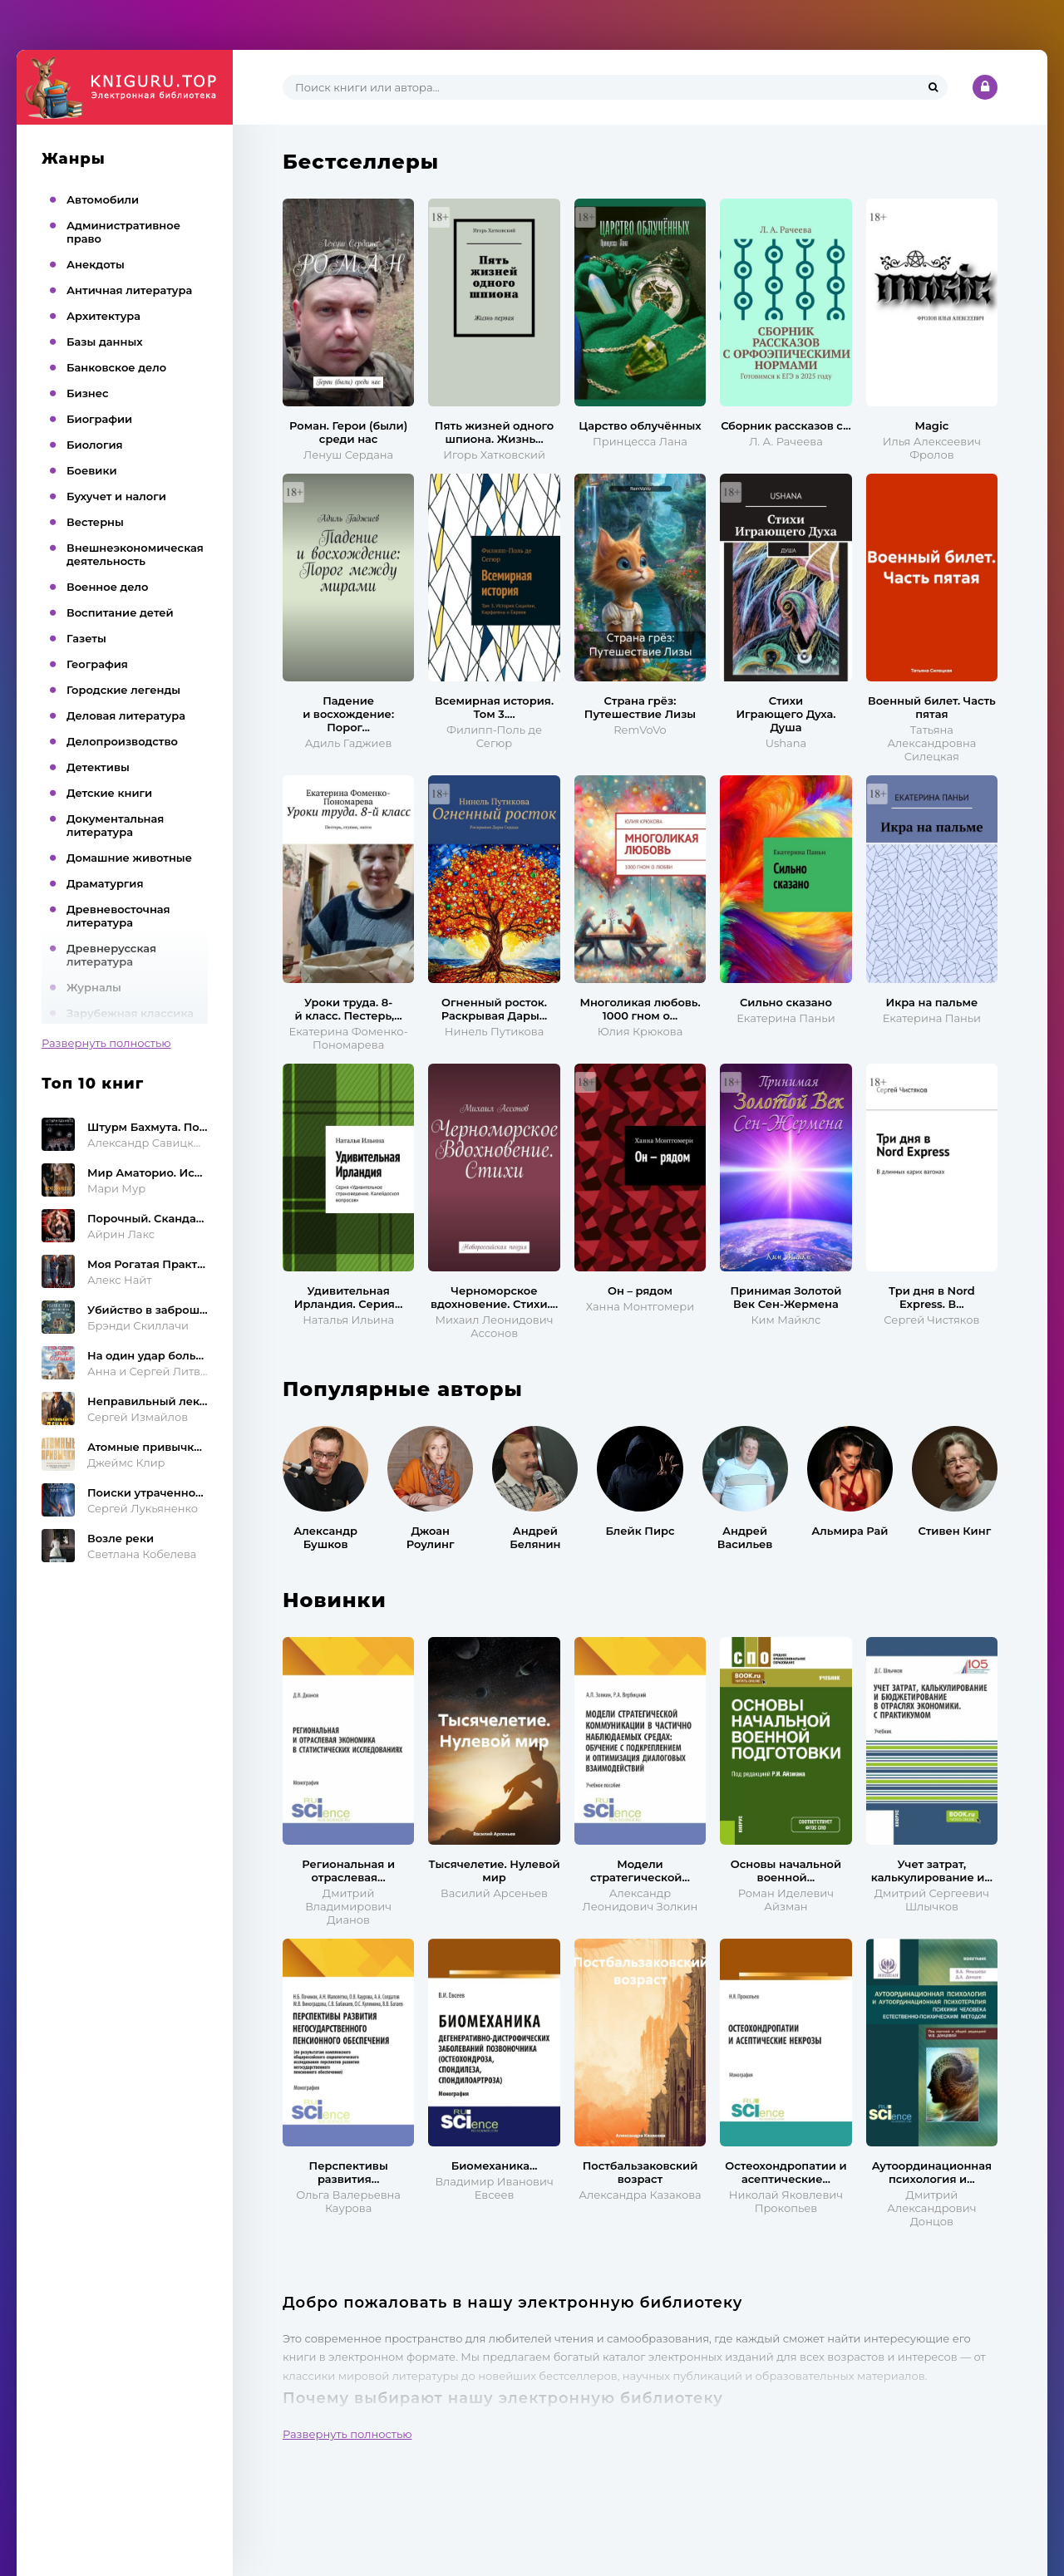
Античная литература (129, 290)
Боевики (91, 470)
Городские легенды (123, 689)
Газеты (86, 638)
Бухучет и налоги (116, 496)
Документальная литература (115, 825)
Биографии (99, 418)
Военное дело (107, 586)
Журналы (93, 987)
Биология (94, 444)
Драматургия (105, 883)
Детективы (98, 767)
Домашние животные (129, 857)
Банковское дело (116, 367)
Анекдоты (95, 264)
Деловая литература (125, 715)
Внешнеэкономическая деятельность (135, 554)
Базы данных (104, 341)
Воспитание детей (120, 612)
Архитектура (103, 315)
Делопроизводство (122, 741)
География (97, 664)
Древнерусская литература (111, 954)
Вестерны (95, 521)
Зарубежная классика (130, 1013)
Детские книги (109, 792)
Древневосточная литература (118, 915)
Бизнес (87, 393)
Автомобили (102, 199)
